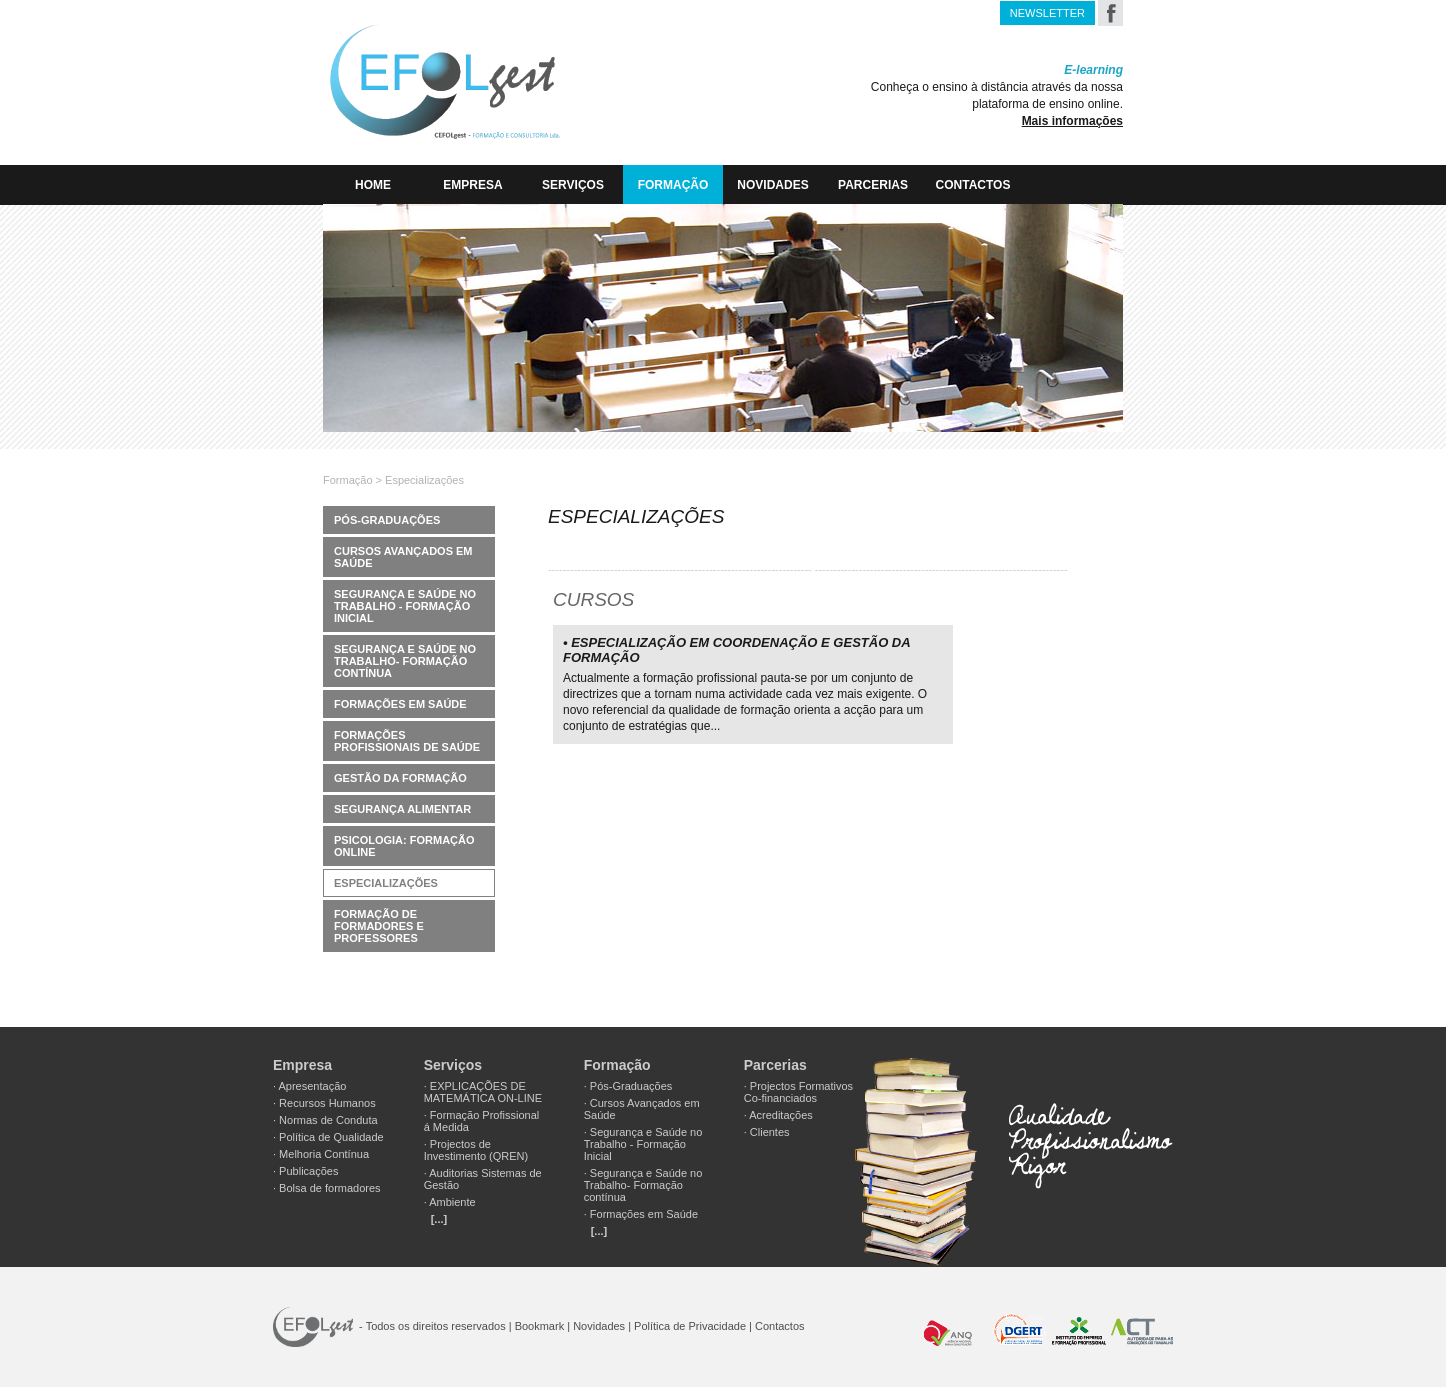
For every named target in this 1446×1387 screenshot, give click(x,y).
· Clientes (767, 1132)
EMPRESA (472, 185)
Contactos (973, 185)
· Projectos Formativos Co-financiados (798, 1092)
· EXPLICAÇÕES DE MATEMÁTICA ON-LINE (483, 1092)
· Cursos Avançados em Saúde (642, 1109)
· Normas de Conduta (325, 1120)
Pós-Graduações (387, 520)
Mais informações (1072, 121)
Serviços (573, 185)
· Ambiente (450, 1202)
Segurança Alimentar (402, 809)
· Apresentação (309, 1086)
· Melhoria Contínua (321, 1154)
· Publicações (305, 1171)
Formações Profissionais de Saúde (407, 741)
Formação (673, 185)
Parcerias (873, 185)
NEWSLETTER (1047, 13)
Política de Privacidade (690, 1326)
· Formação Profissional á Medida (482, 1121)
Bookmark (540, 1326)
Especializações (386, 883)
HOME (373, 185)
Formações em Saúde (400, 704)
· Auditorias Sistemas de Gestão (483, 1179)
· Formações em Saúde (641, 1214)
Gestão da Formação (400, 778)
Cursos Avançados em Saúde (403, 557)
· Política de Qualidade (328, 1137)
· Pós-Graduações (628, 1086)
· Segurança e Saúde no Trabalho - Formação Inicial (643, 1144)
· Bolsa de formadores (327, 1188)
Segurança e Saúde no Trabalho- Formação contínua (405, 661)
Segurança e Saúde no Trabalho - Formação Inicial (405, 606)
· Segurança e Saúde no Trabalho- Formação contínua (643, 1185)
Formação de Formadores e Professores (379, 926)
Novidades (772, 185)
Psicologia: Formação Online (404, 846)
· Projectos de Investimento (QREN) (476, 1150)
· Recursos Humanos (324, 1103)
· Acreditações (778, 1115)
